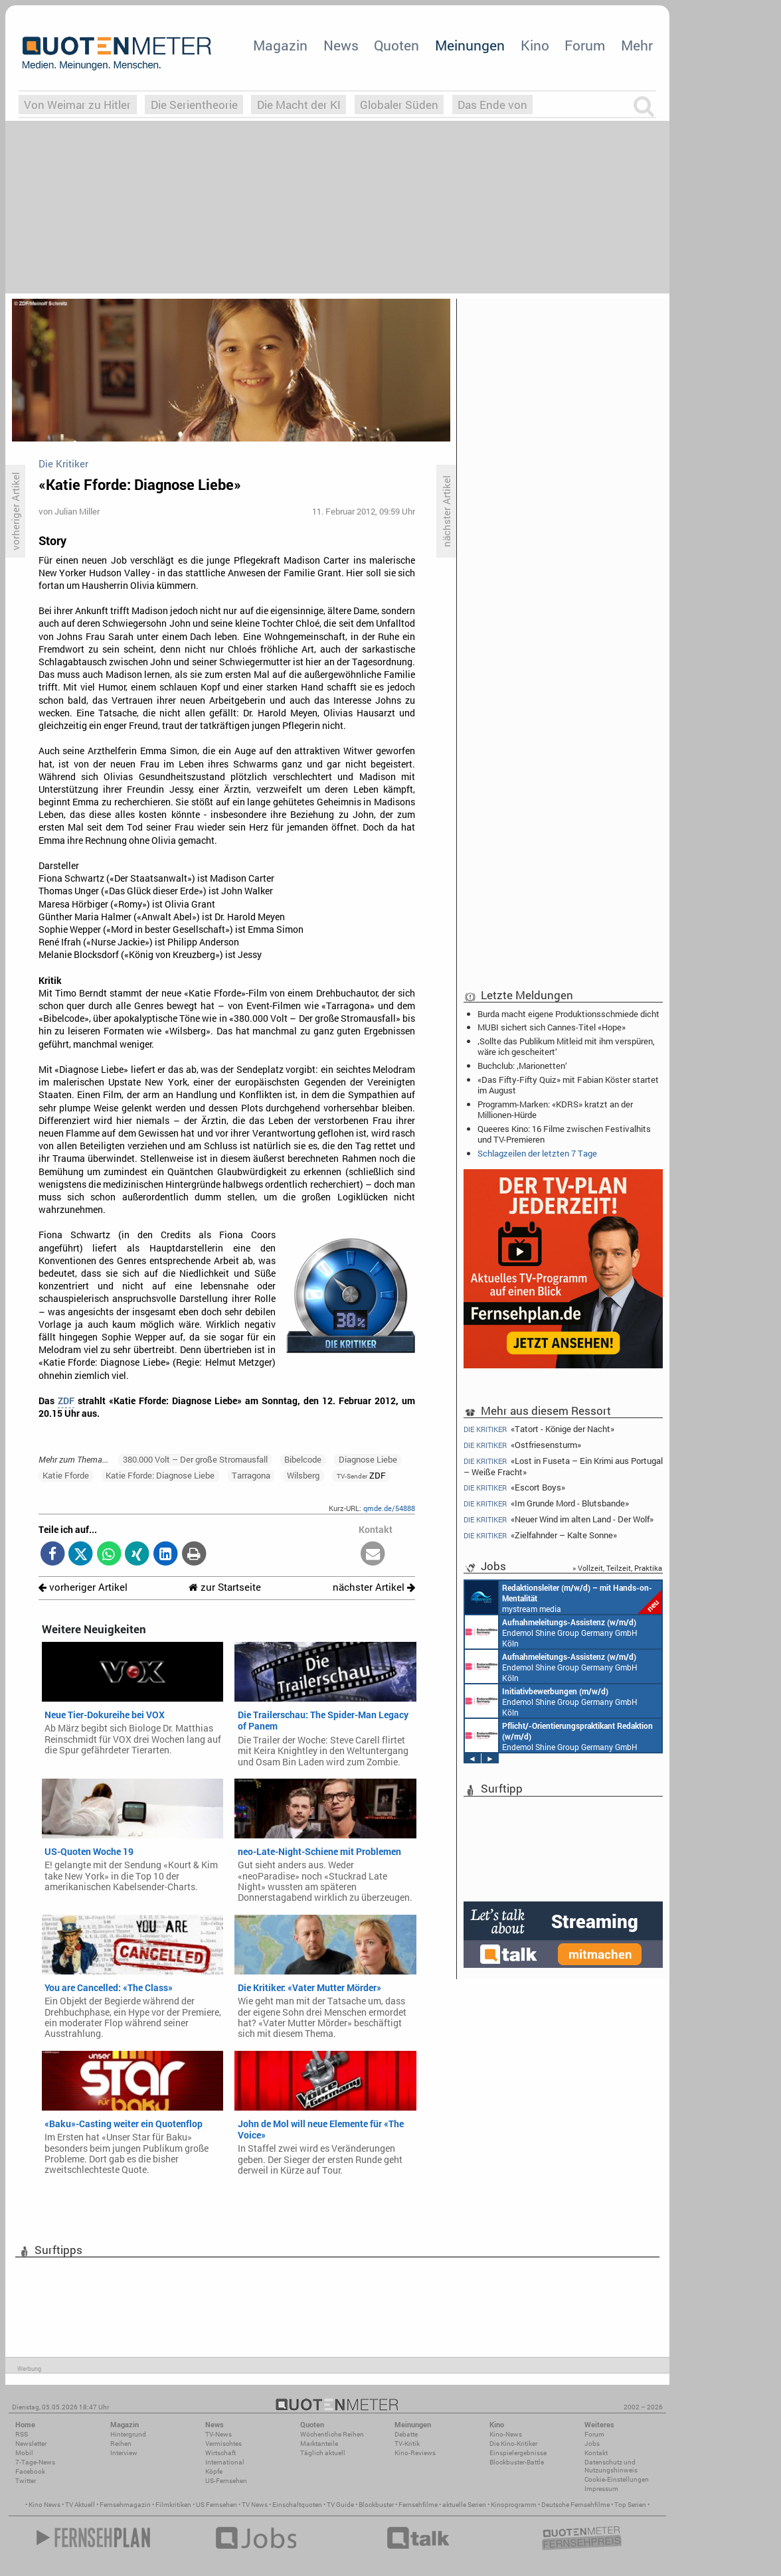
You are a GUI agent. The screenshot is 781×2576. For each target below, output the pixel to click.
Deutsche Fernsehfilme (575, 2504)
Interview (123, 2453)
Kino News (44, 2504)
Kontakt (596, 2453)
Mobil (24, 2453)
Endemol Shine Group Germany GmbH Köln (551, 1632)
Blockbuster (376, 2504)
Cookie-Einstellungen (616, 2479)
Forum (584, 45)
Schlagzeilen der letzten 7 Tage (537, 1153)
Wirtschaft (220, 2453)
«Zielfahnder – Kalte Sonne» (540, 1535)
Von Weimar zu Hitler (77, 104)
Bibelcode (302, 1459)
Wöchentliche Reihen (332, 2434)
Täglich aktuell (322, 2453)
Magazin (280, 45)
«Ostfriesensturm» (522, 1445)
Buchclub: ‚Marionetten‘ (522, 1066)
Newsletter (30, 2443)
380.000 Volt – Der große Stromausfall (195, 1459)
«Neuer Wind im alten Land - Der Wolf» (558, 1519)
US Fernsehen (216, 2504)
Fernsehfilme (418, 2504)
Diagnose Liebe (368, 1459)
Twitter (25, 2480)
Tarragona (251, 1475)
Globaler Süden (399, 104)
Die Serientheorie (194, 104)
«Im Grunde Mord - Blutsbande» (546, 1503)
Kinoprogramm (514, 2504)
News (341, 45)
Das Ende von (492, 104)
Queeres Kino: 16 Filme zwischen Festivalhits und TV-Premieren (564, 1134)
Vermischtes (223, 2443)
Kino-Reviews (415, 2453)
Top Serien (630, 2504)
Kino (535, 45)
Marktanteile (319, 2443)
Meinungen (470, 45)
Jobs (592, 2443)
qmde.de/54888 (389, 1508)
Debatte (406, 2434)
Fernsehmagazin (125, 2504)
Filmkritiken (173, 2504)
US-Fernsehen (226, 2480)
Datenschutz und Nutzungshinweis (611, 2466)
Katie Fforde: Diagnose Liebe (160, 1475)
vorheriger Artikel (83, 1587)
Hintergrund (128, 2434)
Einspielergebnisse (518, 2453)
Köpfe (213, 2471)
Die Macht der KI (299, 104)
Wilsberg (303, 1475)
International (224, 2462)
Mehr (637, 45)
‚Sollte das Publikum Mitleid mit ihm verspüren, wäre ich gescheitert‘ (566, 1046)
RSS (21, 2434)
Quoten (396, 45)
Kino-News (505, 2434)
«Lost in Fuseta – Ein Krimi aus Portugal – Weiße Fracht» (563, 1466)
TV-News (218, 2434)
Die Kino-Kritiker (513, 2443)
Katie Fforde (66, 1475)
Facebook (30, 2471)
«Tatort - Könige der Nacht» (539, 1429)
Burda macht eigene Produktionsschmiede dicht (568, 1014)
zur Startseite (225, 1587)
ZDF (66, 1401)
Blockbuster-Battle (516, 2462)
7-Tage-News (35, 2462)
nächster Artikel (374, 1587)
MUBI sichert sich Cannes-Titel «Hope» (551, 1027)
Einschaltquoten (297, 2504)
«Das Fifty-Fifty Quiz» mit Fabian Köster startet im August (568, 1085)
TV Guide (340, 2504)
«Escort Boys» (514, 1487)
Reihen (120, 2443)
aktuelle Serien (464, 2504)
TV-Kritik (407, 2443)
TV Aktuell (80, 2504)
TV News (255, 2504)
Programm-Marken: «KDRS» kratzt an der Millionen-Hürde (555, 1109)
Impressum (601, 2488)
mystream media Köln (563, 1597)
